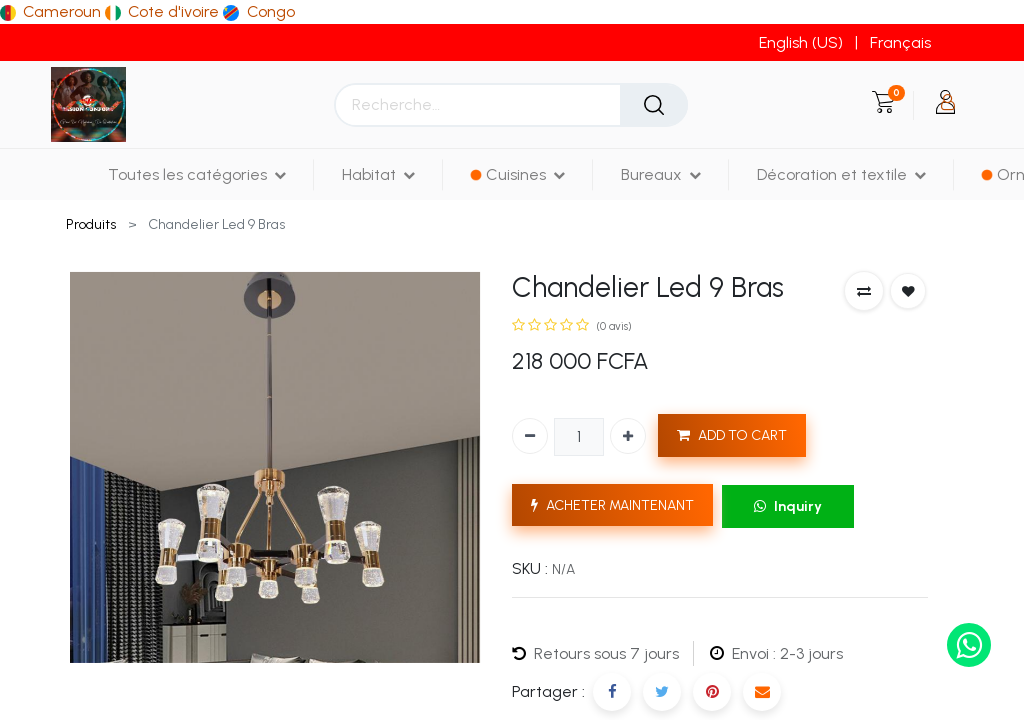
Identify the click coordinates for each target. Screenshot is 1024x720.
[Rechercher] (654, 105)
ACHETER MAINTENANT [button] (612, 505)
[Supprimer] (530, 436)
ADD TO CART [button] (732, 435)
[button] (864, 291)
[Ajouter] (628, 436)
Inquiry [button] (788, 506)
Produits (91, 224)
